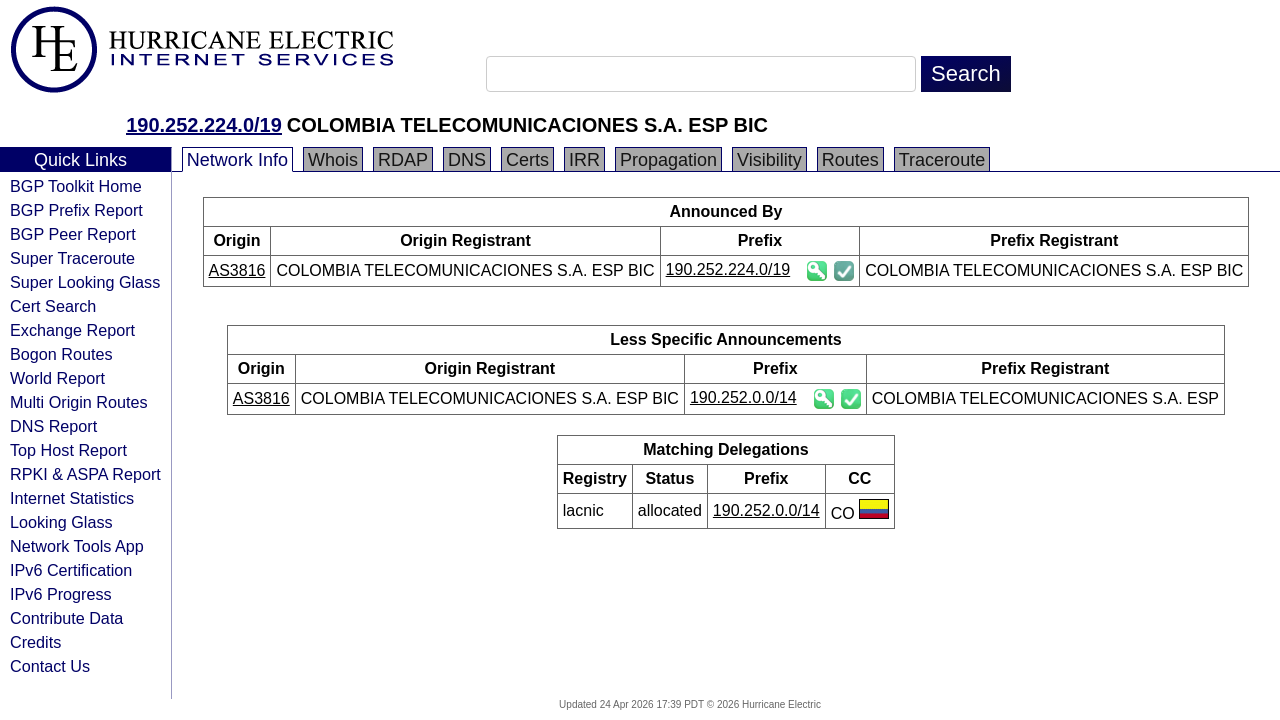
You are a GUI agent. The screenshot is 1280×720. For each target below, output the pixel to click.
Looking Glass (61, 522)
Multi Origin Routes (79, 402)
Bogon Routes (61, 354)
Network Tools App (77, 546)
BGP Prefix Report (76, 210)
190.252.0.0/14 (743, 397)
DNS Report (53, 426)
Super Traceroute (72, 258)
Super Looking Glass (85, 282)
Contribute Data (66, 618)
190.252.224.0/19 (204, 125)
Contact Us (50, 666)
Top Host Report (68, 450)
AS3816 (237, 270)
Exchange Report (72, 330)
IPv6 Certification (71, 570)
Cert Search (53, 306)
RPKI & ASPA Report (85, 474)
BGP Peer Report (73, 234)
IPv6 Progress (61, 594)
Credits (35, 642)
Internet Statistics (72, 498)
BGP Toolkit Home (76, 186)
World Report (57, 378)
